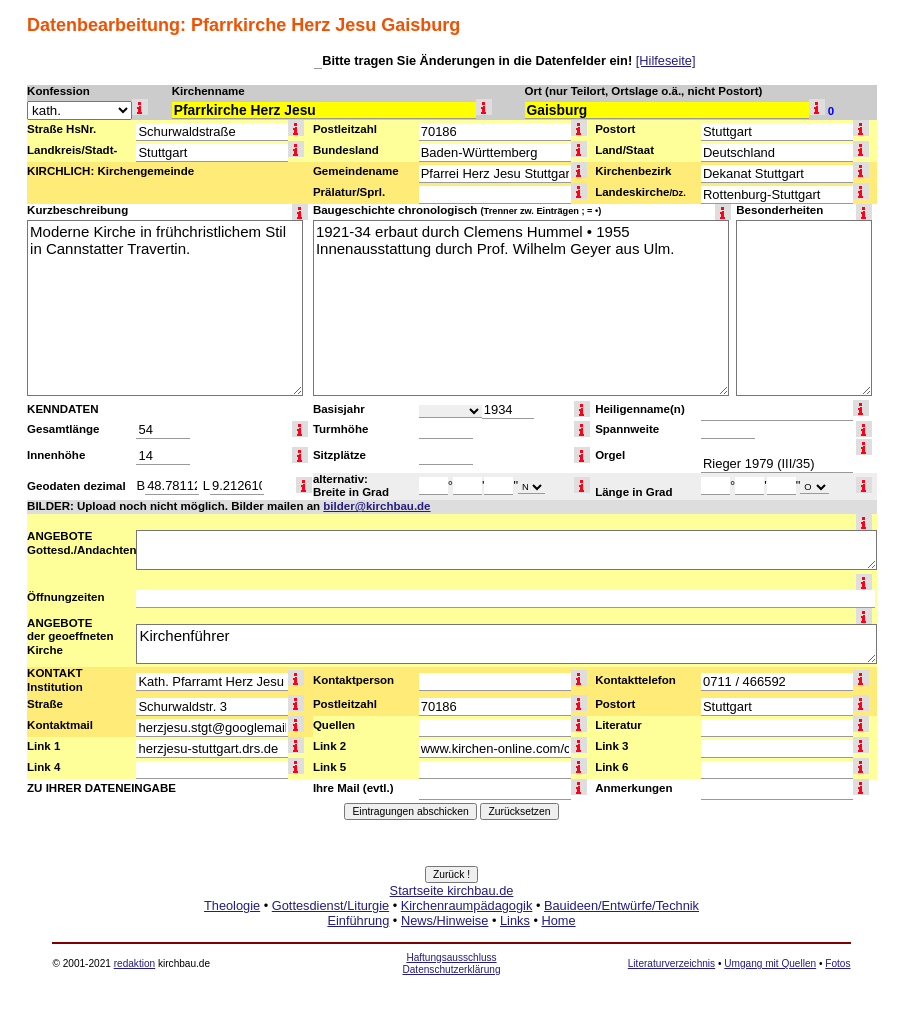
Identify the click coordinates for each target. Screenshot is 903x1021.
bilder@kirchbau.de (376, 506)
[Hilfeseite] (666, 60)
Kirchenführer (506, 644)
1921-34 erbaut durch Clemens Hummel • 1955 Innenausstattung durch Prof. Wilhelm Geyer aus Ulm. (521, 308)
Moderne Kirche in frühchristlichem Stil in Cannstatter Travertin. (165, 308)
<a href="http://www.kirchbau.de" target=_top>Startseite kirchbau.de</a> (451, 928)
